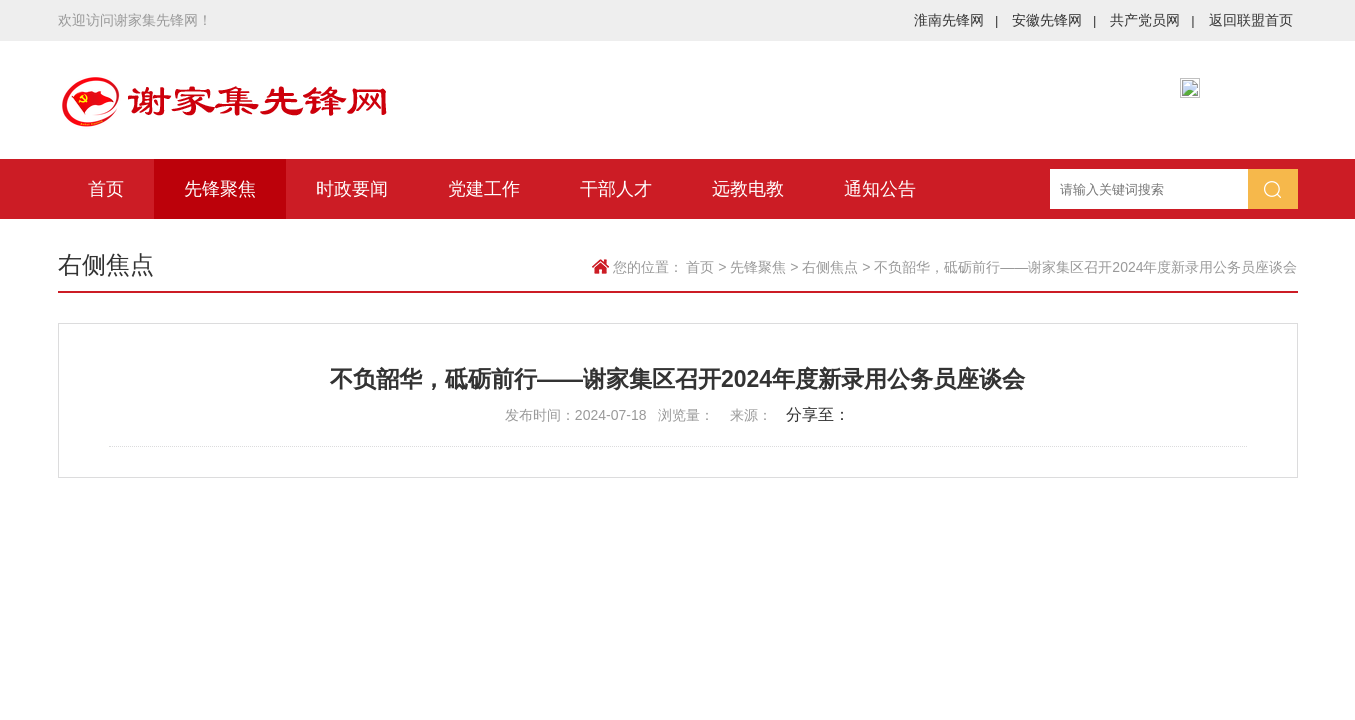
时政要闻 (352, 189)
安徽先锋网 (1054, 20)
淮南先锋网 (956, 20)
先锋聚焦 (220, 189)
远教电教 (748, 189)
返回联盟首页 (1251, 20)
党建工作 (484, 189)
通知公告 (880, 189)
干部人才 (616, 189)
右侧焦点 (830, 267)
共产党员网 (1152, 20)
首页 (106, 189)
